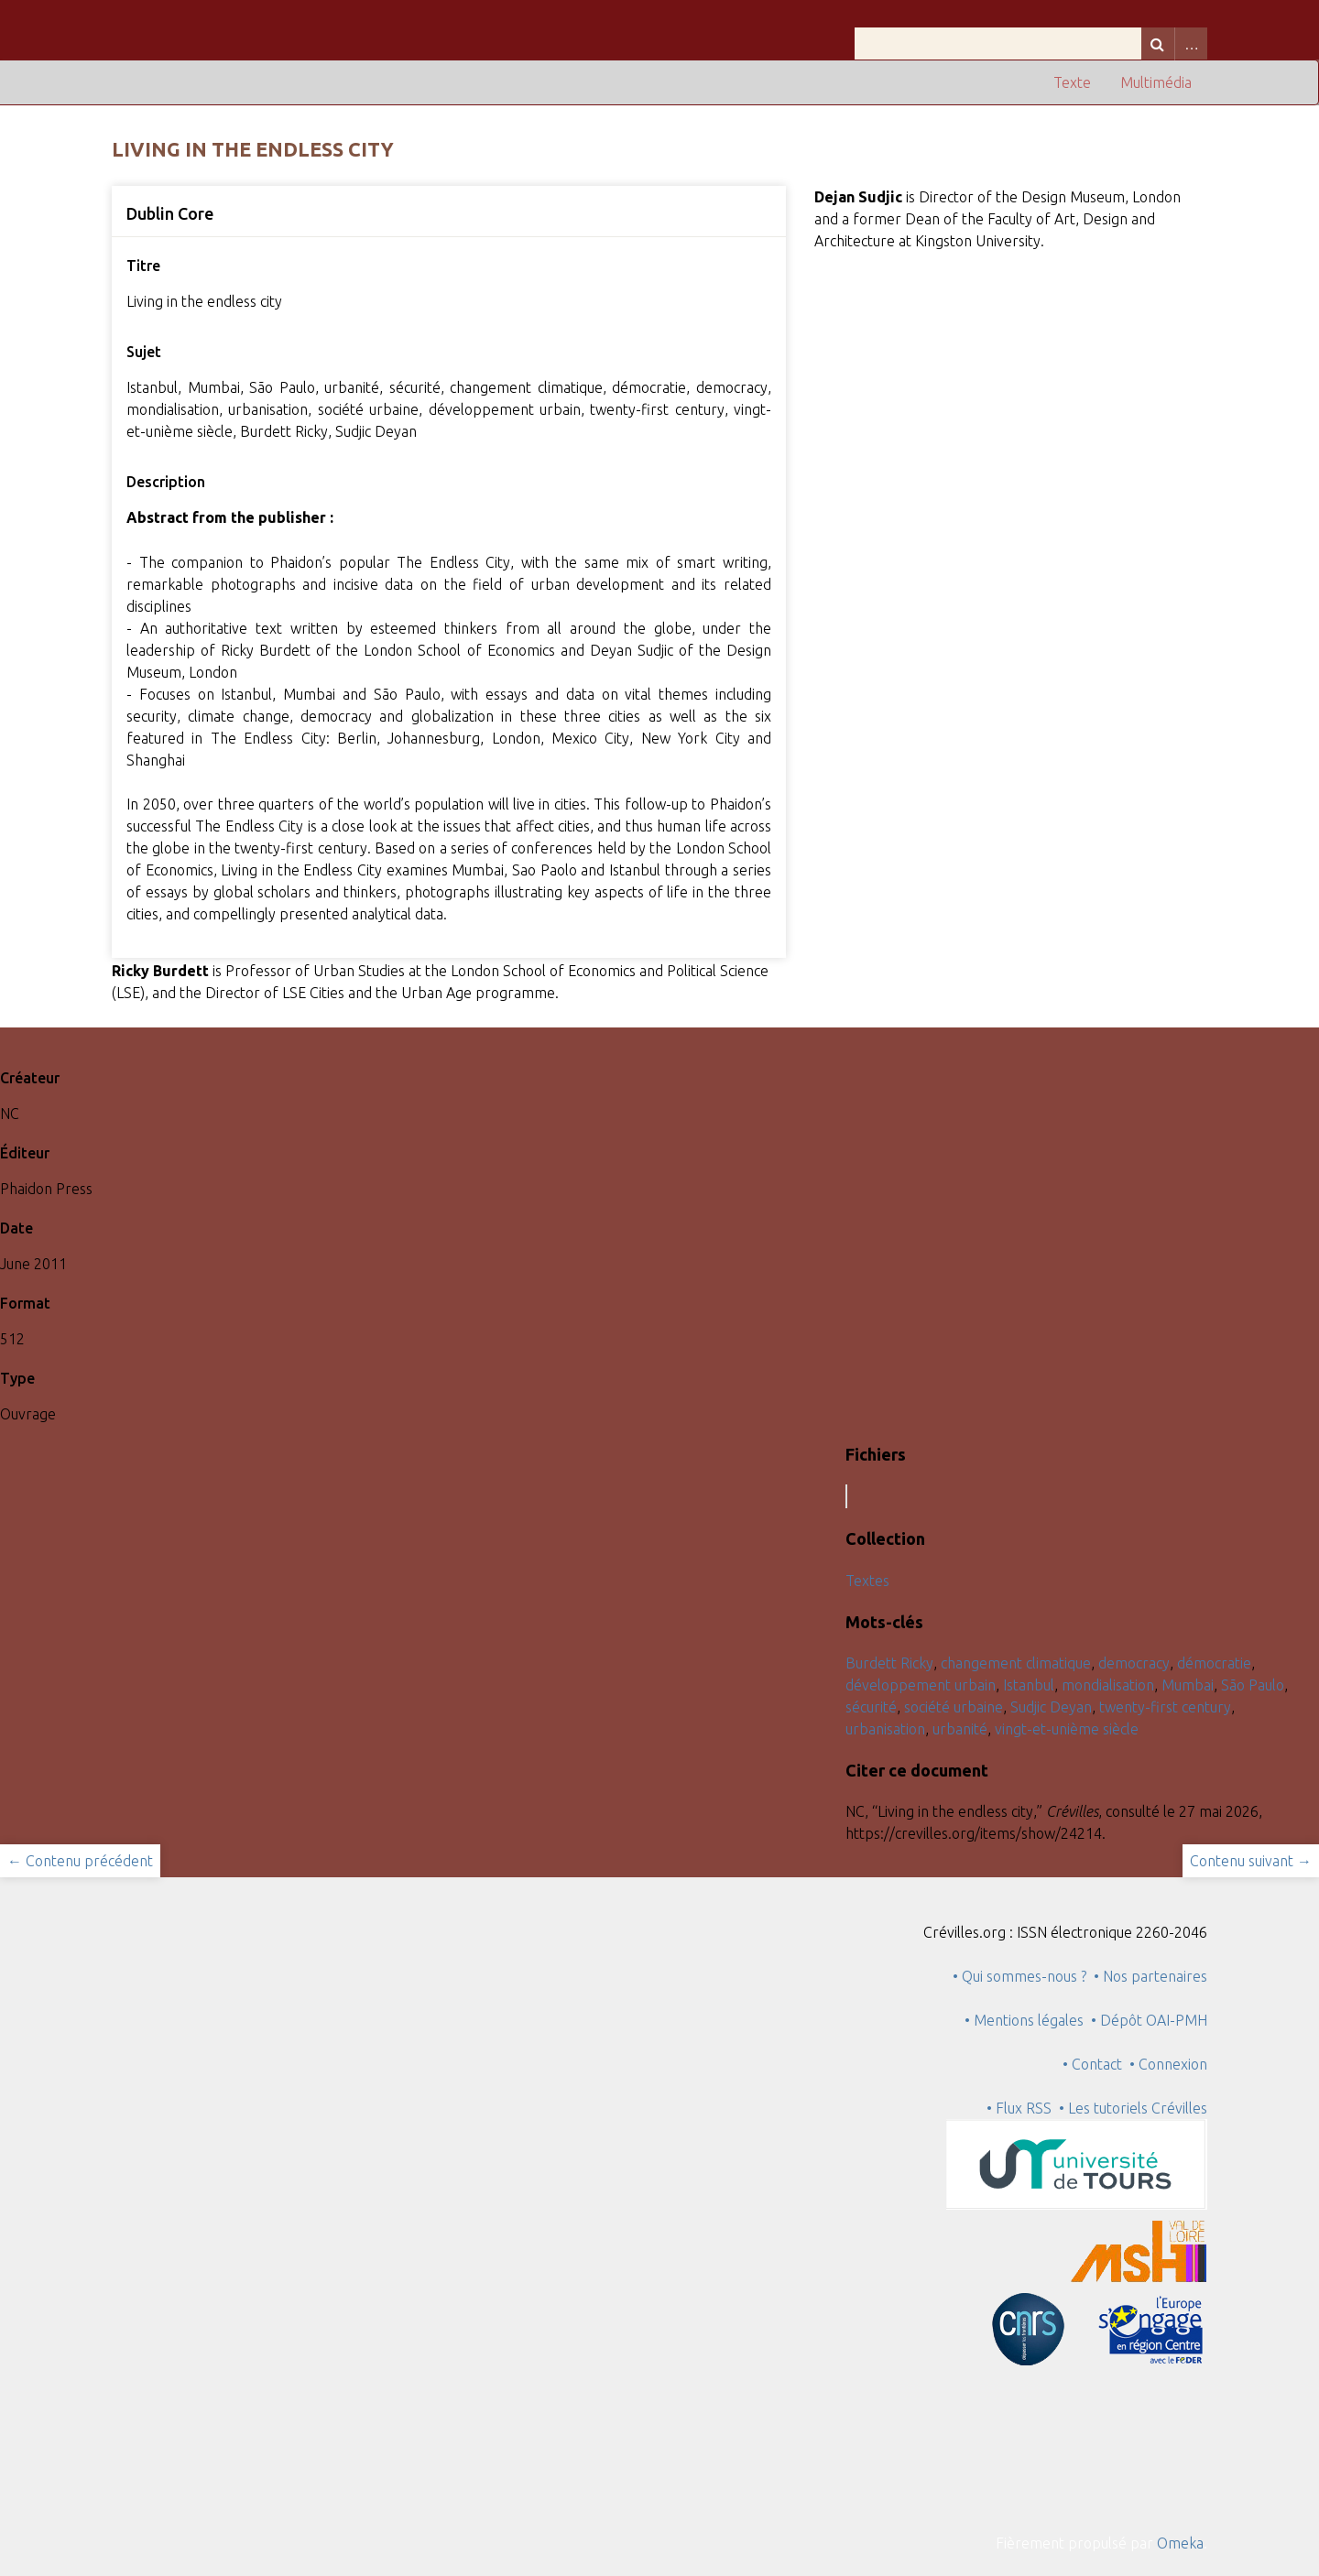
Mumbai (1187, 1685)
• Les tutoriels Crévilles (1133, 2108)
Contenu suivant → (1251, 1861)
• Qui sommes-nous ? (1019, 1976)
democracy (1134, 1663)
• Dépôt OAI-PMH (1149, 2020)
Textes (867, 1580)
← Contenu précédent (80, 1861)
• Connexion (1168, 2064)
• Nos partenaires (1150, 1976)
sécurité (871, 1707)
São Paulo (1252, 1685)
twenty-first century (1165, 1707)
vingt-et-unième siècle (1067, 1729)
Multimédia (1156, 82)
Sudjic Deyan (1051, 1707)
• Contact (1096, 2064)
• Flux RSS (1019, 2108)
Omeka (1180, 2543)
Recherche (1157, 43)
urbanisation (885, 1729)
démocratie (1214, 1663)
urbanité (959, 1729)
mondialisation (1108, 1685)
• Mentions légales (1024, 2020)
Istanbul (1028, 1685)
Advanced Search (1190, 43)
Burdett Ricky (889, 1663)
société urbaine (953, 1707)
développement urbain (920, 1685)
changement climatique (1016, 1663)
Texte (1072, 82)
